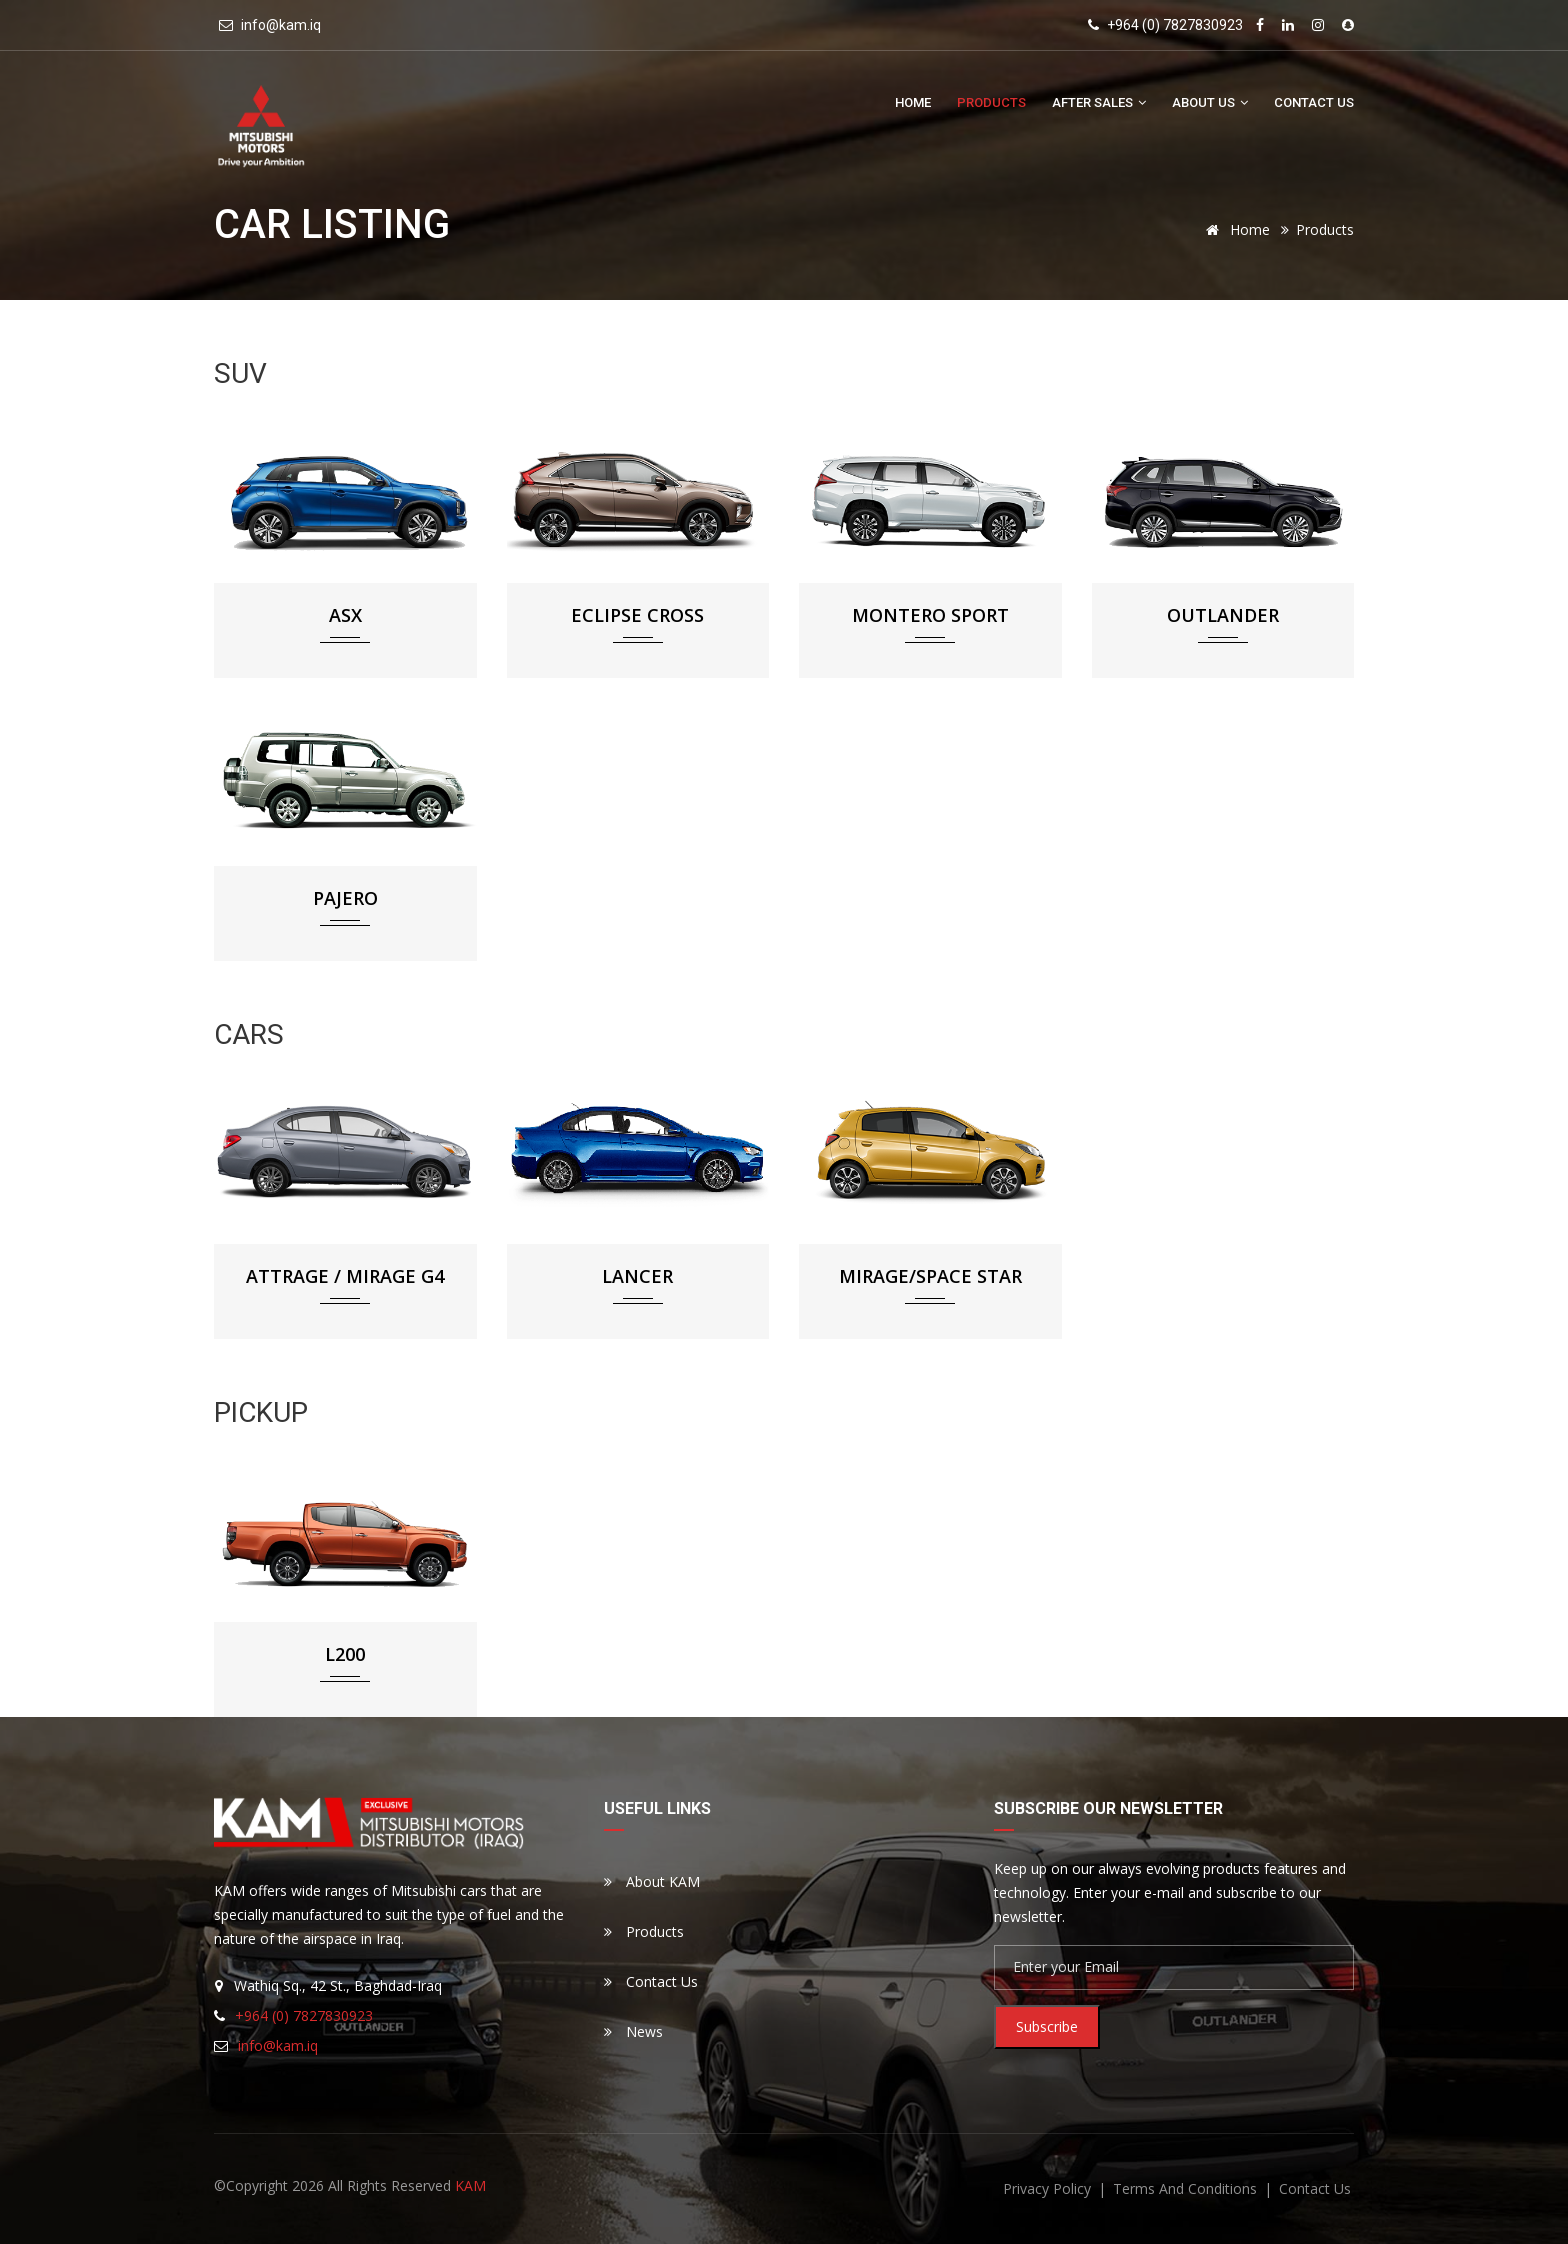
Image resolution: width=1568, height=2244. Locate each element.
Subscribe (1047, 2026)
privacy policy (1049, 2188)
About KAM (652, 1881)
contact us (1315, 2188)
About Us (1210, 102)
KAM (470, 2185)
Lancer (637, 1276)
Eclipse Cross (637, 615)
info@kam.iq (281, 25)
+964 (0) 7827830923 (1173, 25)
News (633, 2031)
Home (913, 102)
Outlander (1223, 615)
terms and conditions (1187, 2188)
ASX (345, 615)
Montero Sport (930, 615)
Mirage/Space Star (930, 1276)
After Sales (1099, 102)
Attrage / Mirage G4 (345, 1276)
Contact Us (1314, 102)
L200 (345, 1654)
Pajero (345, 898)
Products (991, 102)
